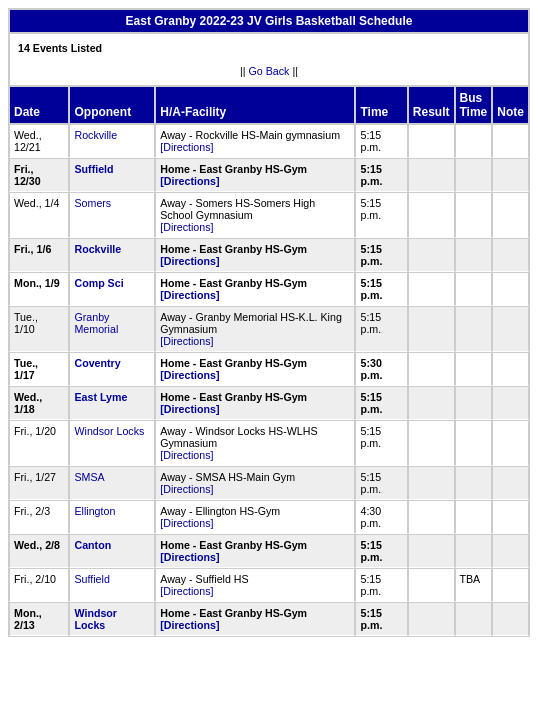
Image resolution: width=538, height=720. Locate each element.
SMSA (89, 477)
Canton (92, 545)
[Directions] (186, 147)
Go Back (269, 71)
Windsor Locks (109, 431)
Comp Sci (98, 283)
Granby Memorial (96, 323)
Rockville (95, 135)
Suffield (93, 169)
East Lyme (100, 397)
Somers (92, 203)
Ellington (94, 511)
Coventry (97, 363)
